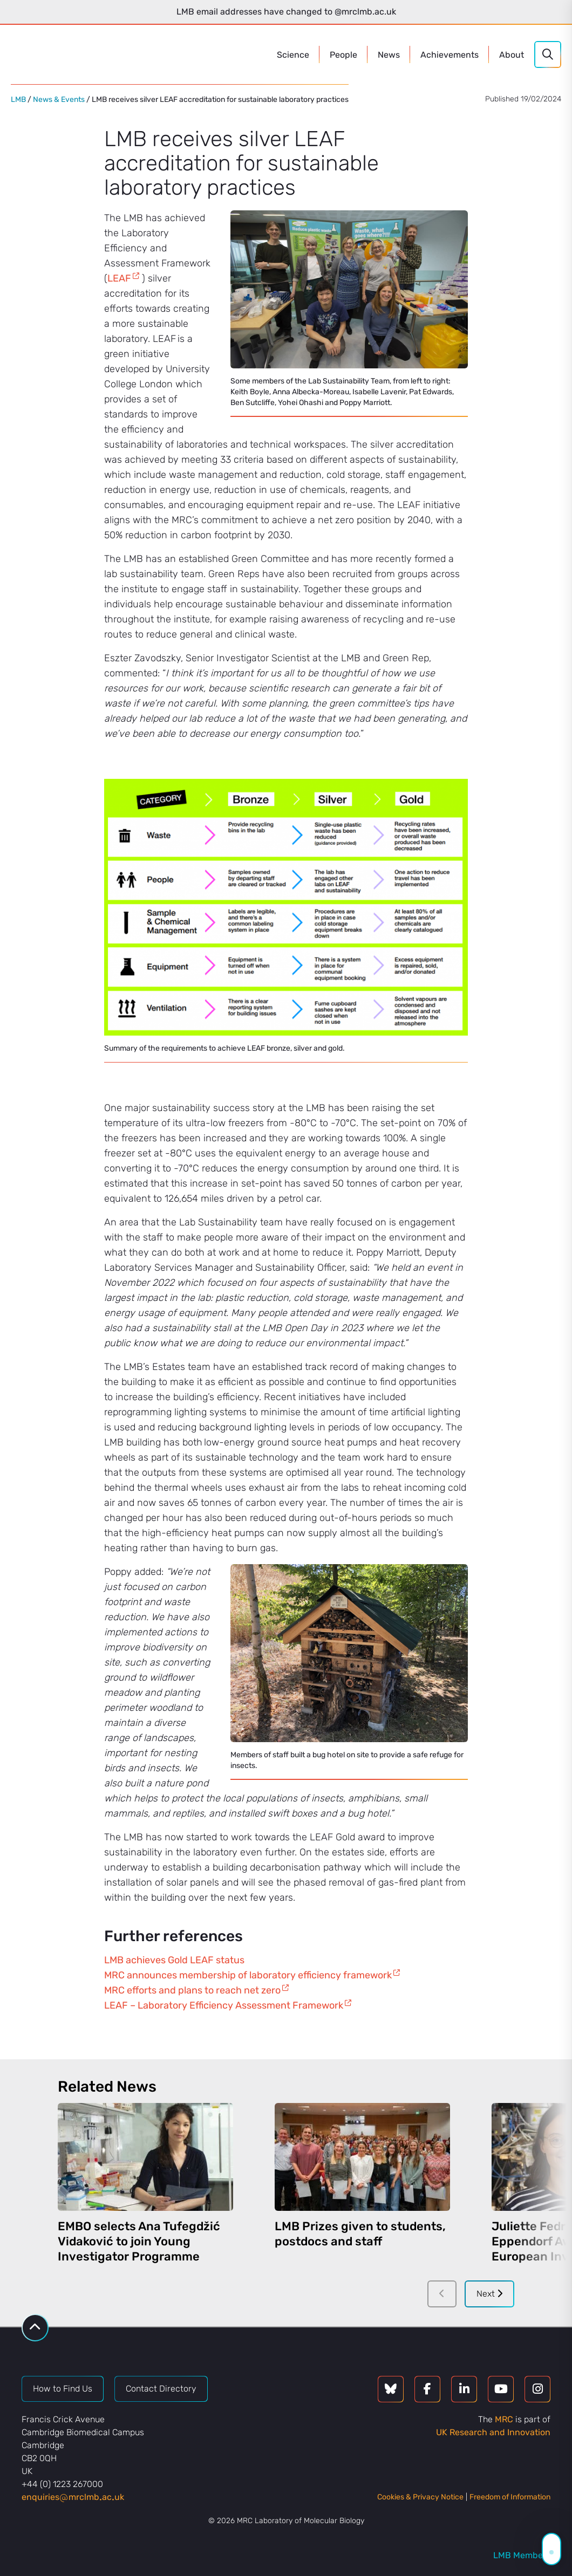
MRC (504, 2419)
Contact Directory (161, 2388)
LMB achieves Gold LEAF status (174, 1960)
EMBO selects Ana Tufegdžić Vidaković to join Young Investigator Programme (139, 2241)
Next (489, 2294)
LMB (18, 99)
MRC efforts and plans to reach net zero (192, 1990)
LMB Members (521, 2555)
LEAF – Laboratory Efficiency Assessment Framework (223, 2005)
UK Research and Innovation (493, 2432)
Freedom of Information (509, 2497)
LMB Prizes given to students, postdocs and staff (360, 2234)
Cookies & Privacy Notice (420, 2497)
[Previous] (441, 2294)
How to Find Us (62, 2388)
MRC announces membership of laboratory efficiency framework (248, 1975)
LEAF (119, 278)
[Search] (547, 54)
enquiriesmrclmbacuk (73, 2497)
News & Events (59, 99)
